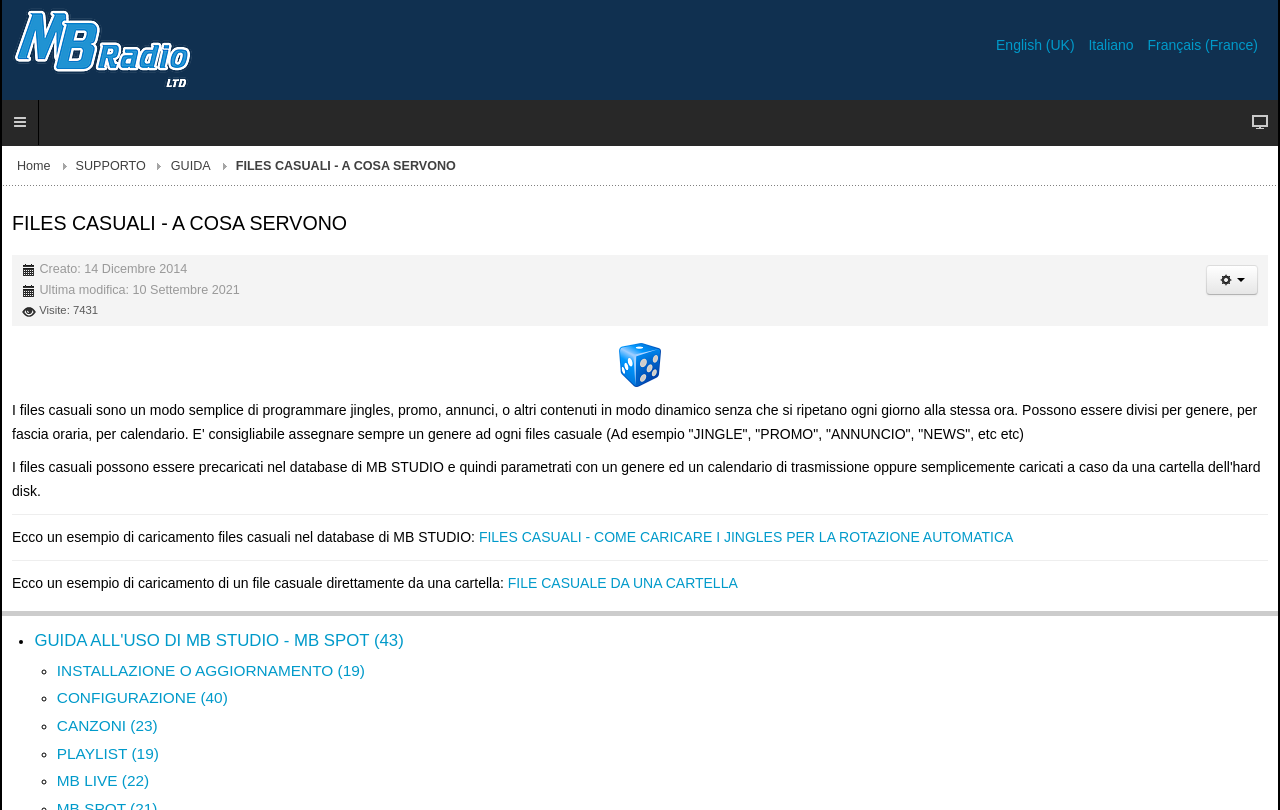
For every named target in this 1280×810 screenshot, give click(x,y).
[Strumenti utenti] (1232, 280)
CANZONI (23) (107, 725)
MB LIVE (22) (103, 780)
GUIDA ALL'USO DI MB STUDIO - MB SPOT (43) (218, 640)
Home (34, 166)
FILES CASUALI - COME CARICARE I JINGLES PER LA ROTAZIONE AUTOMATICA (746, 537)
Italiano (1112, 45)
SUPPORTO (111, 166)
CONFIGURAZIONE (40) (142, 697)
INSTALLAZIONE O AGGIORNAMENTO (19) (211, 670)
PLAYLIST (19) (108, 753)
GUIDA (191, 166)
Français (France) (1203, 45)
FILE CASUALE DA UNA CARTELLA (623, 583)
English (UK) (1037, 45)
